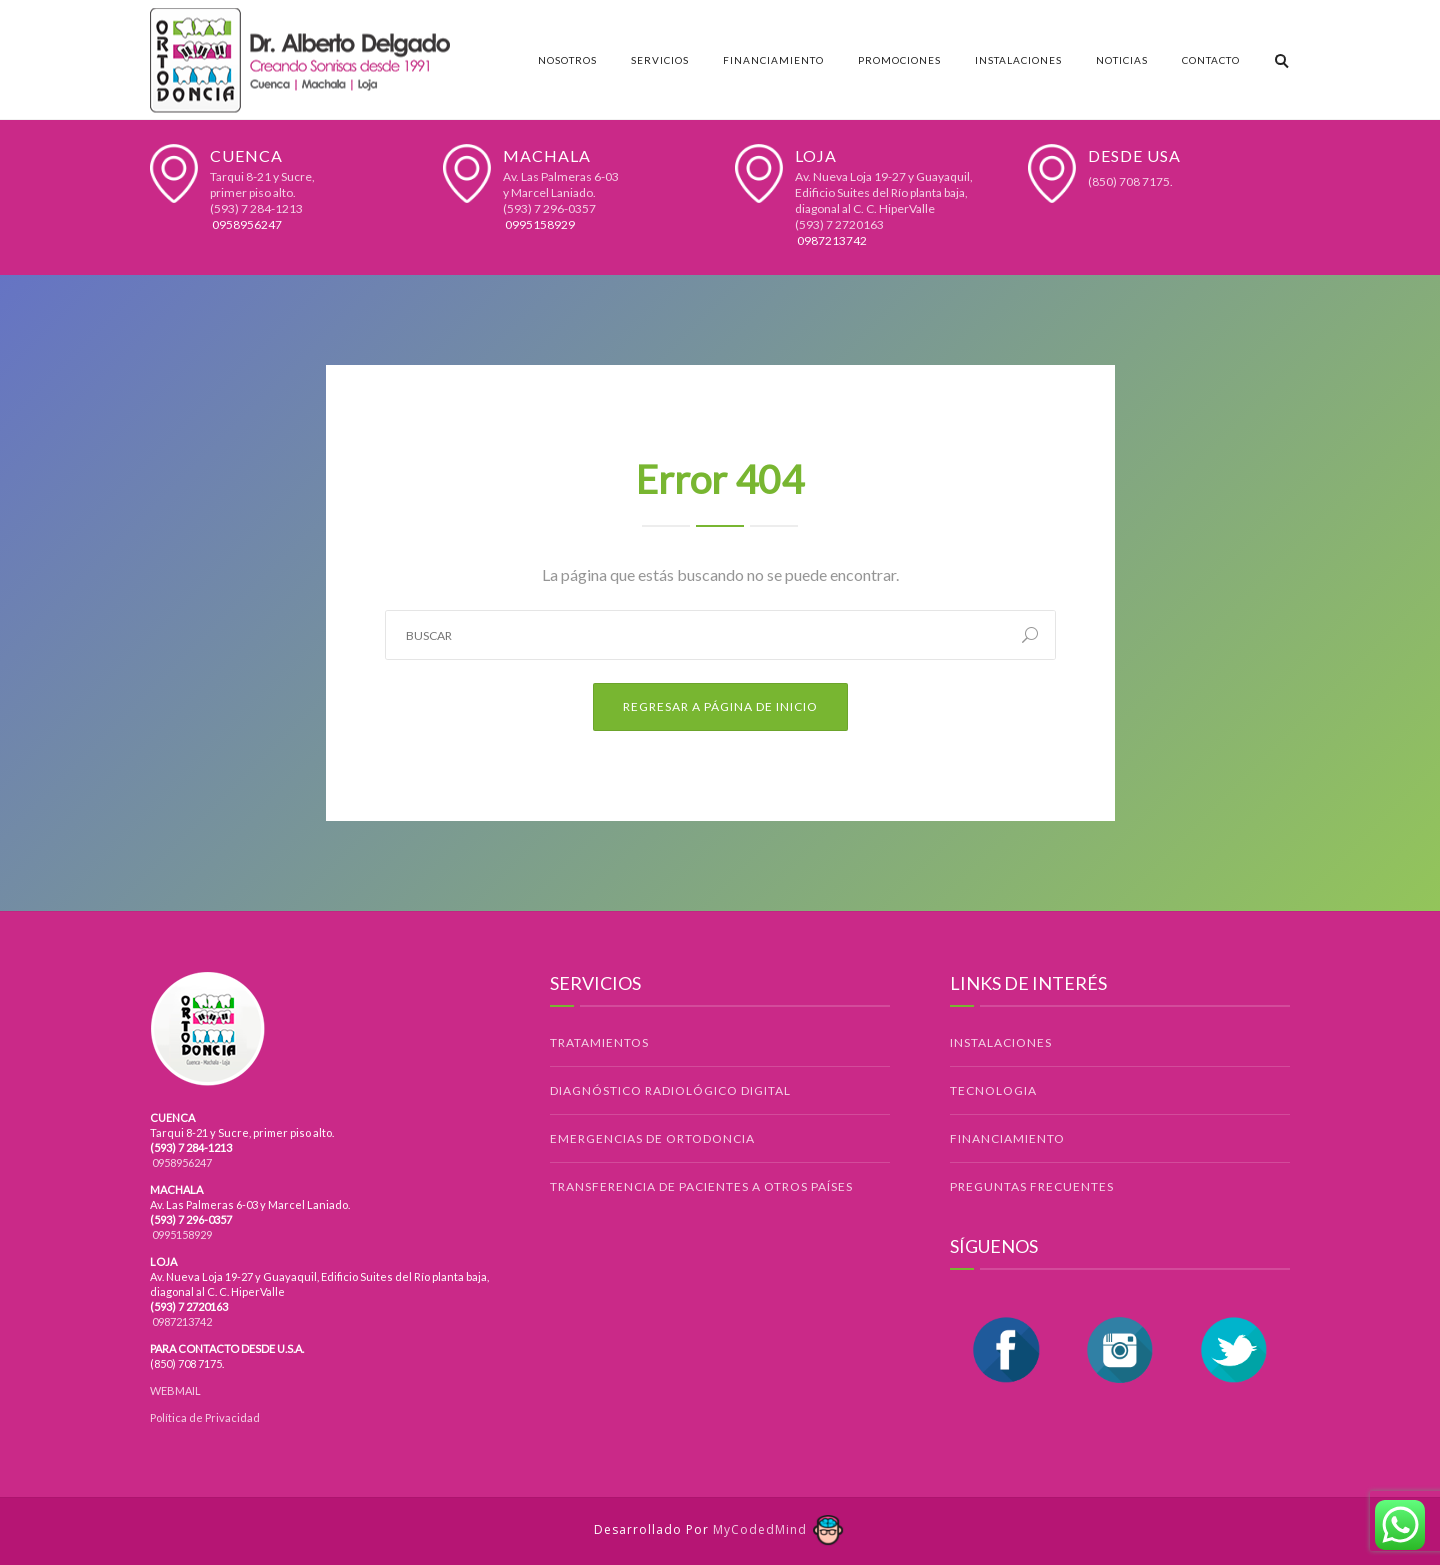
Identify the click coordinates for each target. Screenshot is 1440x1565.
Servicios (660, 60)
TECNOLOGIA (993, 1090)
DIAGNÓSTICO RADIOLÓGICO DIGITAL (670, 1090)
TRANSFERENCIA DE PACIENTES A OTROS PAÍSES (701, 1186)
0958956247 (246, 224)
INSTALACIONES (1001, 1042)
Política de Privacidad (205, 1417)
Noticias (1122, 60)
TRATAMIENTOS (599, 1042)
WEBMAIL (175, 1390)
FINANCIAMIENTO (1007, 1138)
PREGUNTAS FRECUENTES (1032, 1186)
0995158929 (539, 224)
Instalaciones (1018, 60)
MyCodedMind (779, 1529)
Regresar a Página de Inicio (720, 706)
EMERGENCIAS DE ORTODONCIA (652, 1138)
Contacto (1211, 60)
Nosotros (567, 60)
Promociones (899, 60)
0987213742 (831, 240)
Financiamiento (773, 60)
